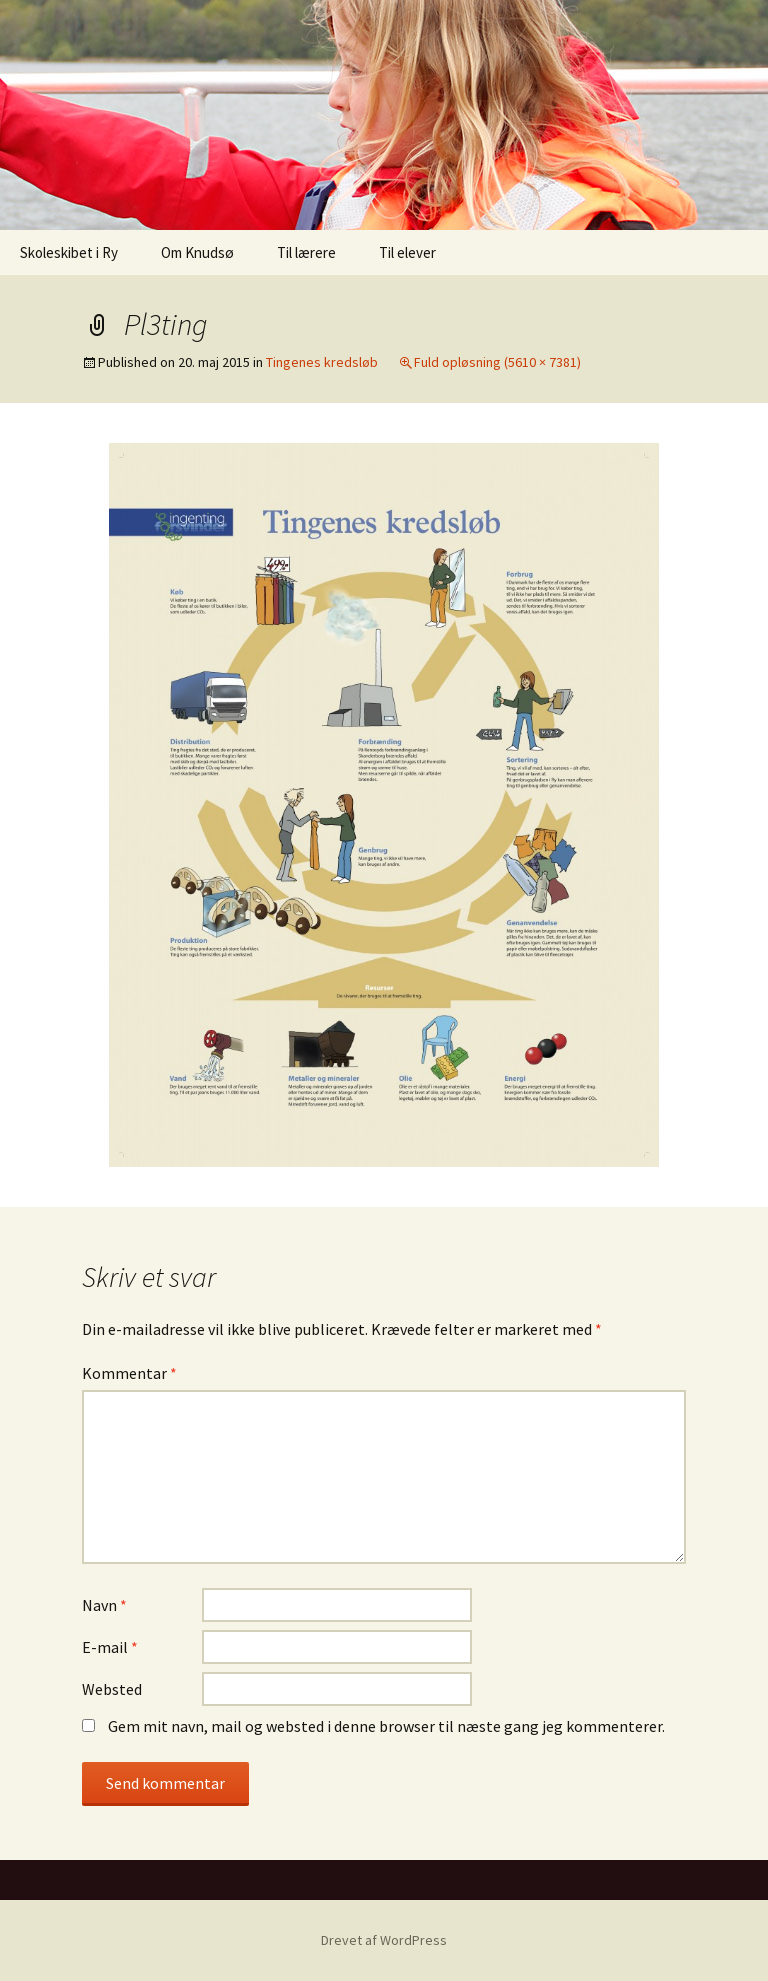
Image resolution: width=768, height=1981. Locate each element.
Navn (104, 1605)
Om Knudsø (197, 252)
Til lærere (306, 252)
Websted (112, 1689)
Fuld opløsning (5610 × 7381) (497, 362)
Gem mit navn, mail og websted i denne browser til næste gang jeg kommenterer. (386, 1726)
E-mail (110, 1647)
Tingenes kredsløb (322, 362)
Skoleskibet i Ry (69, 252)
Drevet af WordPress (384, 1940)
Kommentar (129, 1373)
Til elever (407, 252)
